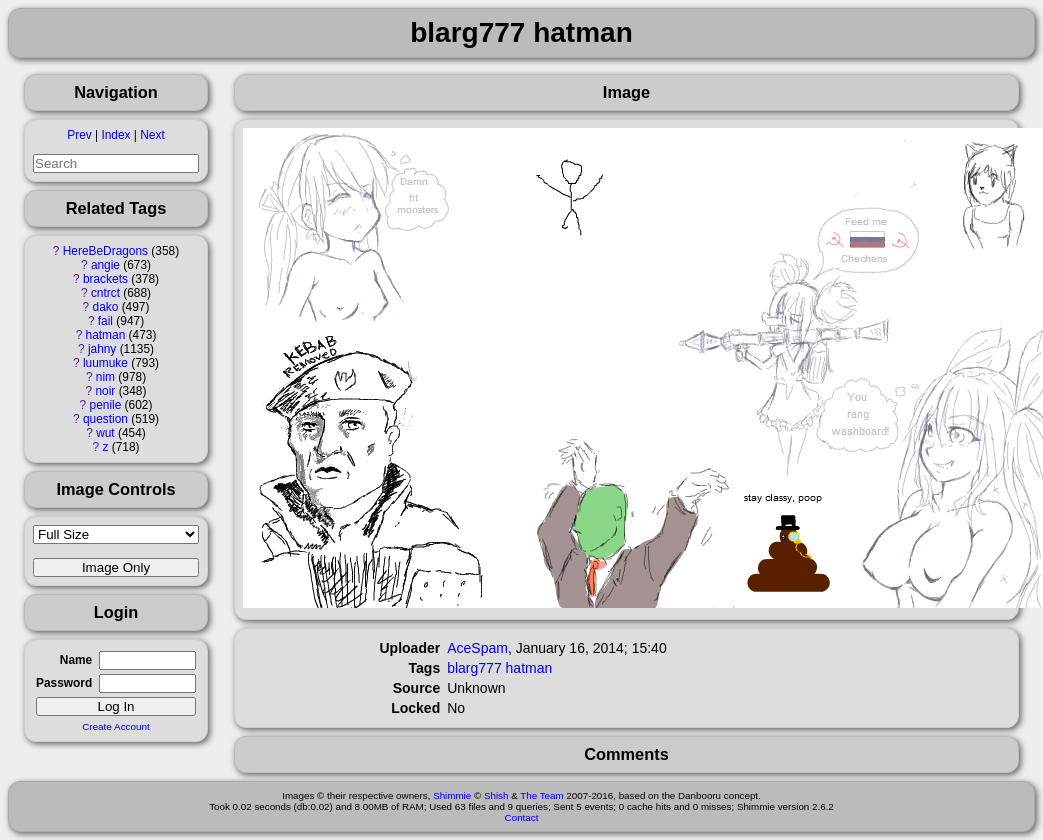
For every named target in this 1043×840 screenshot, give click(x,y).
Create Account (116, 726)
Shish (496, 795)
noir (106, 391)
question (105, 419)
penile (106, 405)
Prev (79, 135)
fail (105, 321)
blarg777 (474, 668)
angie (105, 265)
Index (115, 135)
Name (76, 660)
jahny (102, 349)
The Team (541, 795)
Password (64, 683)
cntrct (105, 293)
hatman (106, 335)
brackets (105, 279)
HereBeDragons (105, 251)
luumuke (105, 363)
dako (106, 307)
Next (152, 135)
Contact (522, 817)
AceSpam (477, 648)
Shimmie (452, 795)
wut (105, 433)
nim (105, 377)
